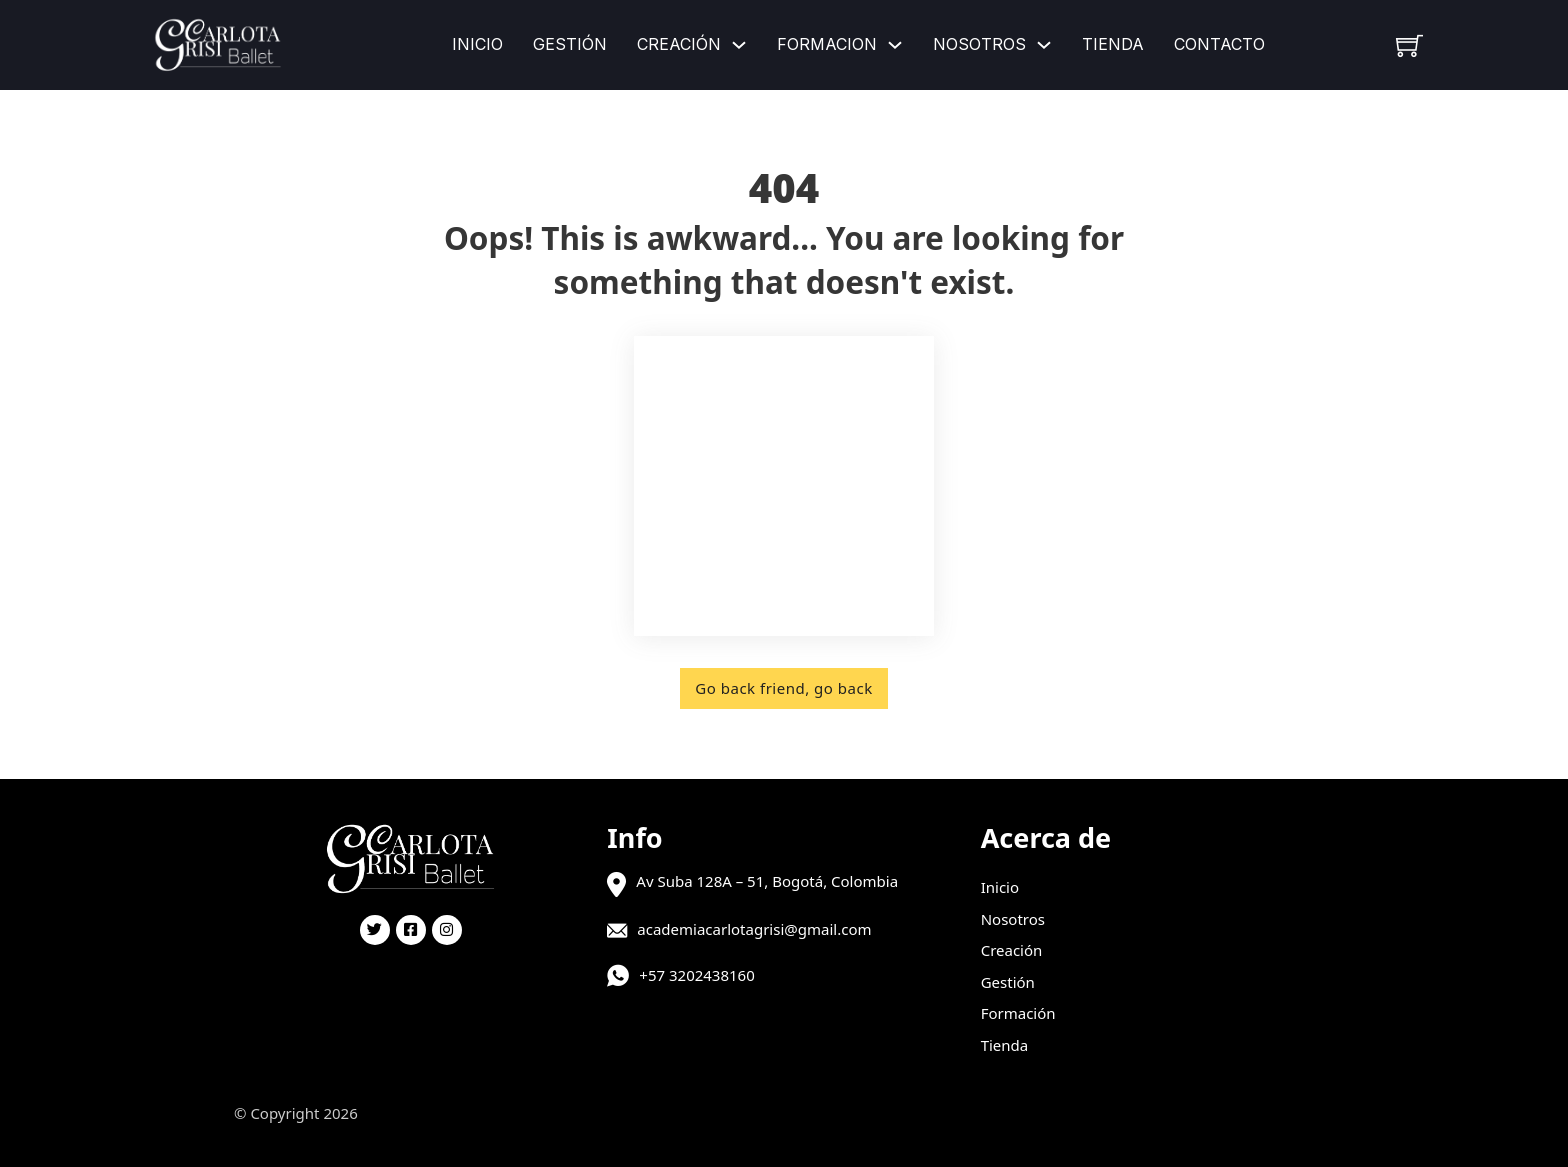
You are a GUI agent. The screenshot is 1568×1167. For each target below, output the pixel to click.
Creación (679, 44)
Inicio (477, 44)
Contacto (1219, 44)
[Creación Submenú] (739, 45)
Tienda (1113, 44)
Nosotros (979, 44)
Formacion (827, 44)
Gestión (570, 44)
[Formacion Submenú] (895, 45)
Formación (1018, 1013)
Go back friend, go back (783, 688)
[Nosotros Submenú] (1044, 45)
